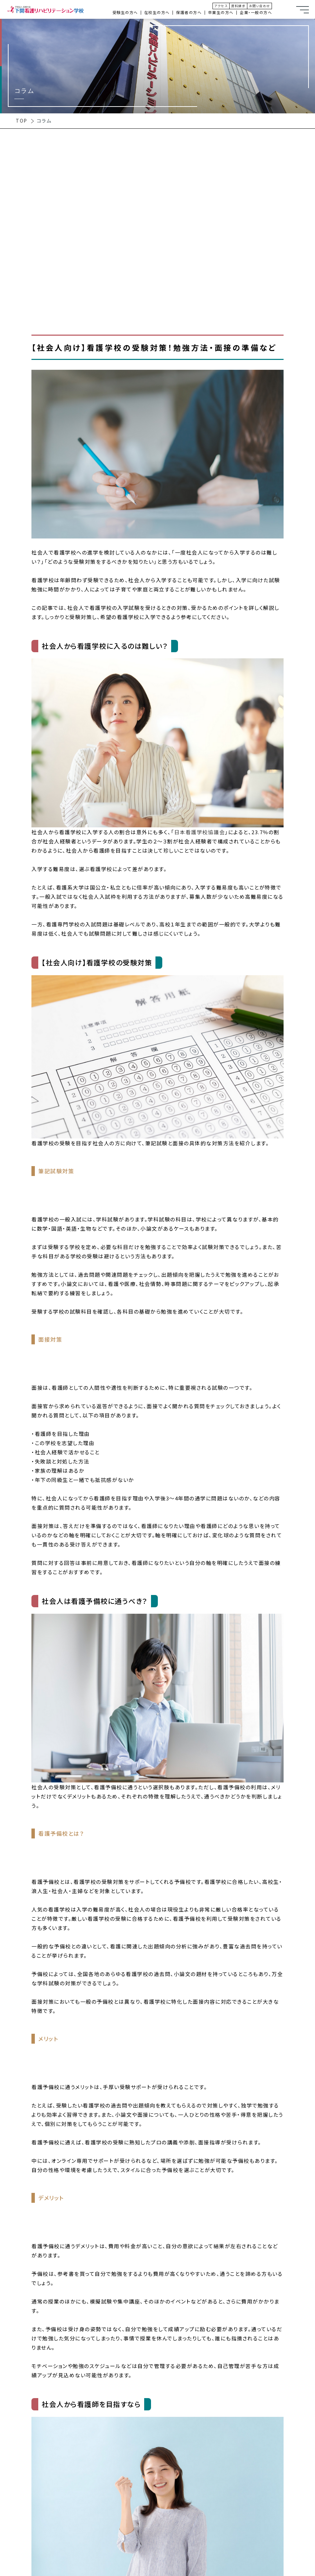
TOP (21, 120)
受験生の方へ (125, 12)
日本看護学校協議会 (199, 832)
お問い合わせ (259, 5)
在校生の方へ (157, 12)
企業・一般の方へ (256, 12)
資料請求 (238, 5)
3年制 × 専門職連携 (32, 2566)
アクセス (221, 5)
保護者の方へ (189, 12)
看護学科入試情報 (306, 598)
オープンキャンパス (305, 446)
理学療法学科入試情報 (306, 528)
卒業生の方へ (221, 12)
